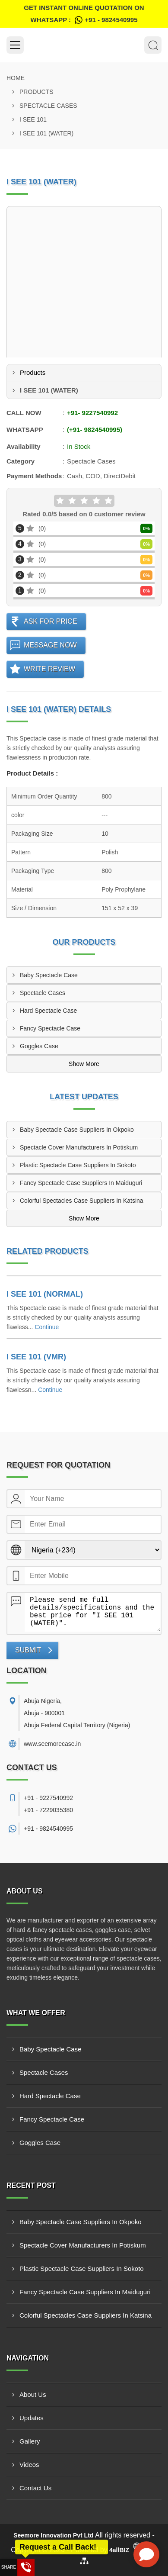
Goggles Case (39, 1046)
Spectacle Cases (48, 105)
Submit (28, 1650)
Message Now (50, 645)
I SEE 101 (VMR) (36, 1356)
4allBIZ (119, 2550)
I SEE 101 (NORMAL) (44, 1294)
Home (15, 77)
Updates (31, 2417)
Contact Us (35, 2488)
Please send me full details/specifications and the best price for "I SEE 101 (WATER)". (93, 1612)
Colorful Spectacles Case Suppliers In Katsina (81, 1200)
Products (36, 91)
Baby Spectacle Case (49, 975)
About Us (32, 2394)
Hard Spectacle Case (48, 1010)
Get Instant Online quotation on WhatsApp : (84, 15)
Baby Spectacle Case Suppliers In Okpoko (77, 1129)
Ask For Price (50, 621)
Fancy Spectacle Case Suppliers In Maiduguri (81, 1182)
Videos (29, 2464)
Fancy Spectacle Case (50, 1028)
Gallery (29, 2441)
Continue (47, 1326)
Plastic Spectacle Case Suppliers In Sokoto (78, 1165)
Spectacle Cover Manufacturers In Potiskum (79, 1147)
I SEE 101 (33, 119)
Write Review (49, 669)
